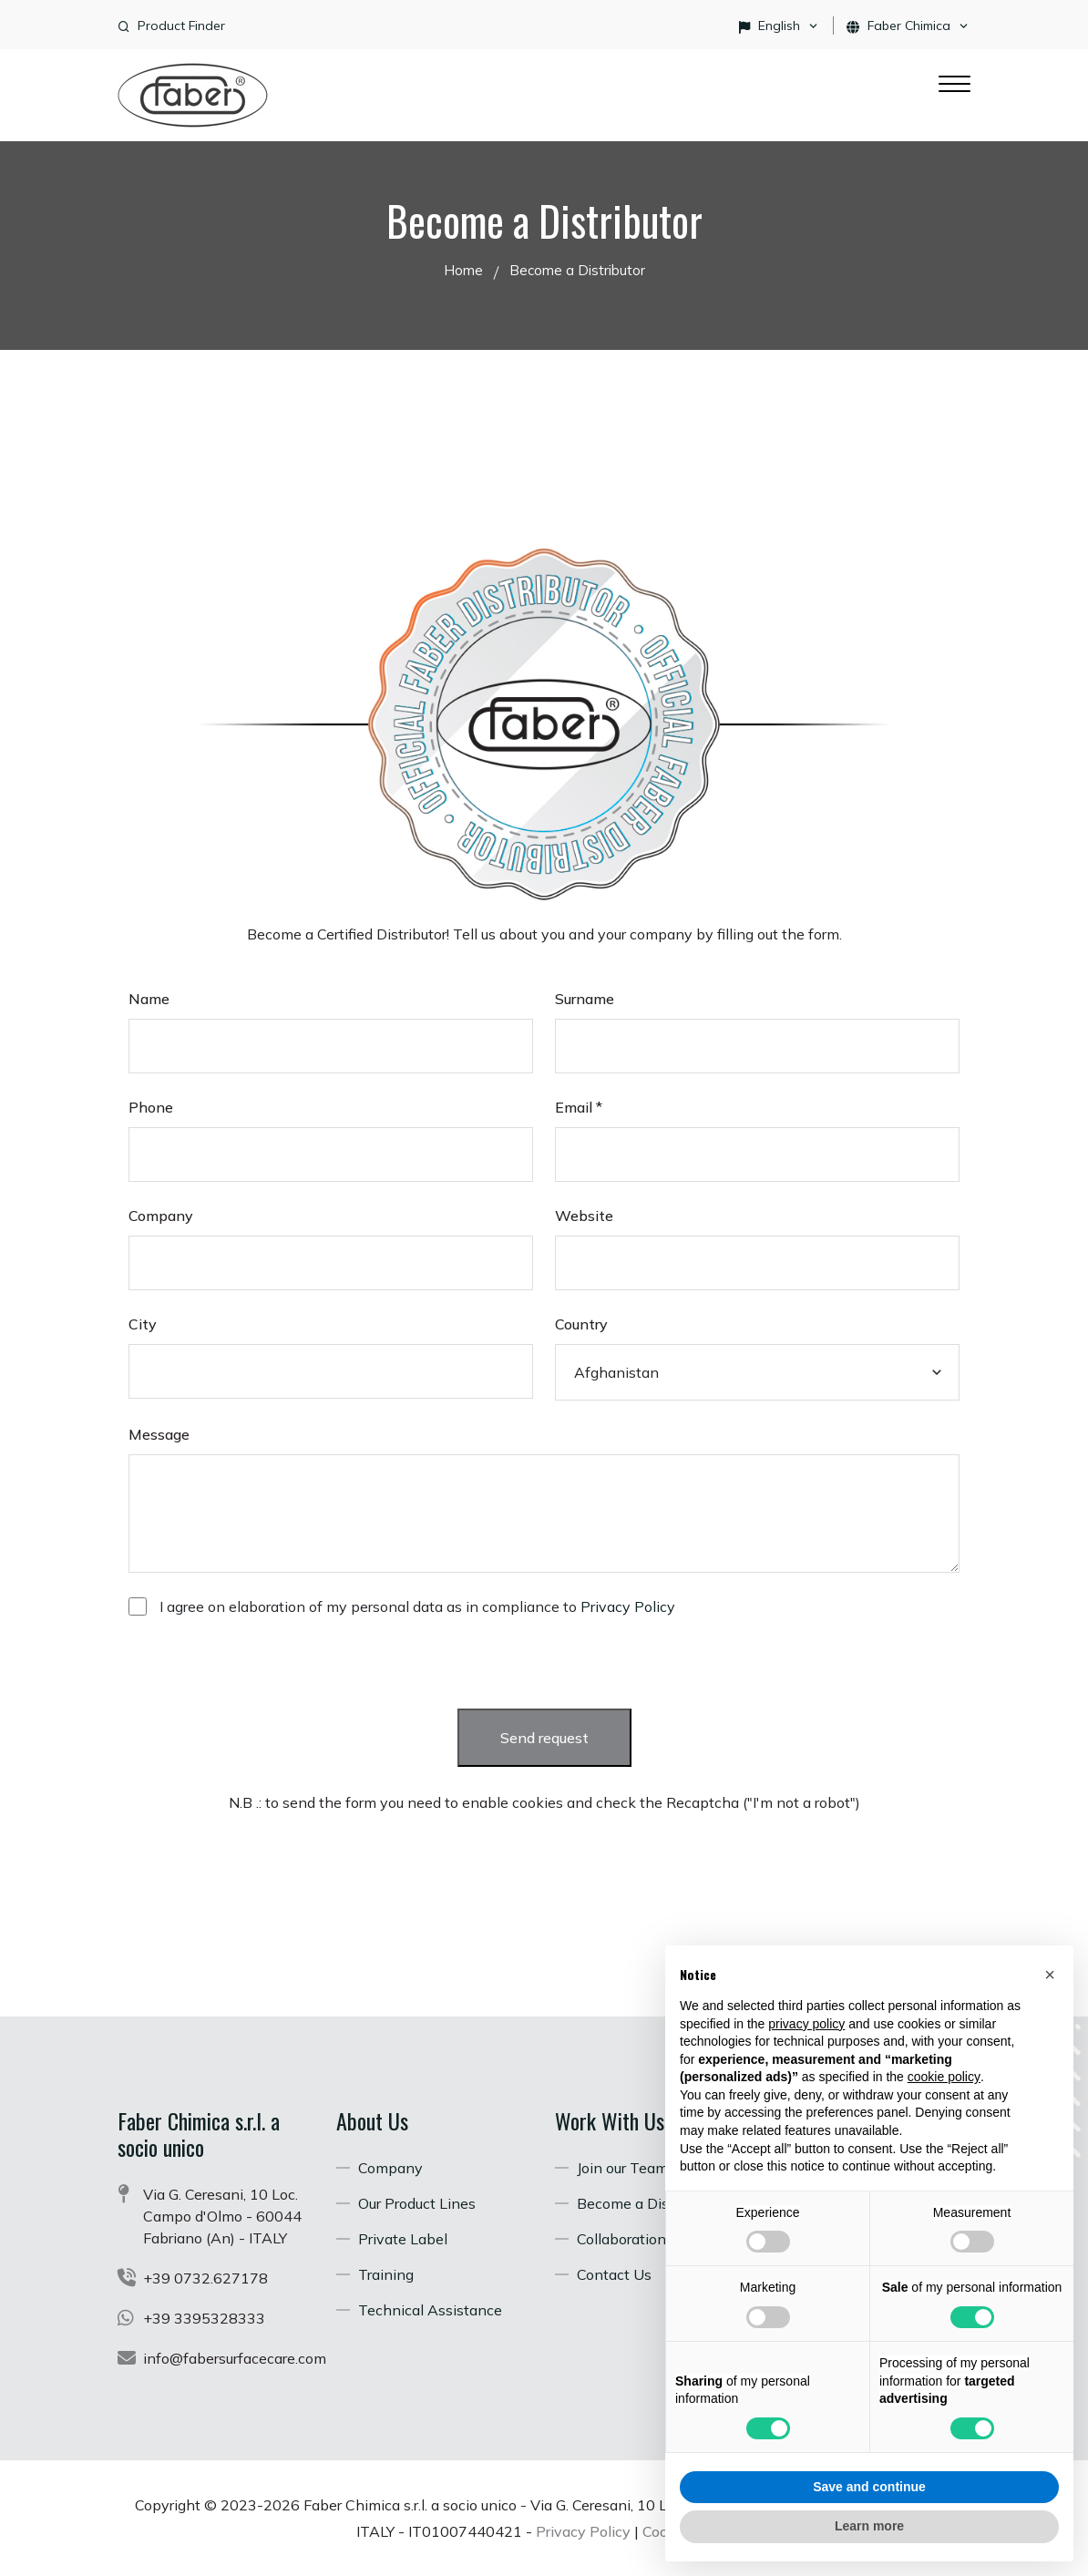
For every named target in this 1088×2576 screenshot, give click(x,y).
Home (463, 270)
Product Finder (181, 25)
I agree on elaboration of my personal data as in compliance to (417, 1606)
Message (159, 1434)
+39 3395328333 (204, 2318)
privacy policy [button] (806, 2024)
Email (578, 1107)
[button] (1049, 1974)
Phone (150, 1107)
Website (584, 1215)
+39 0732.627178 (205, 2278)
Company (160, 1215)
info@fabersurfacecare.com (234, 2358)
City (142, 1324)
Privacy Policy (627, 1606)
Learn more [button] (869, 2526)
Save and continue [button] (869, 2486)
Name (148, 999)
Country (581, 1324)
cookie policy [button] (944, 2076)
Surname (584, 999)
